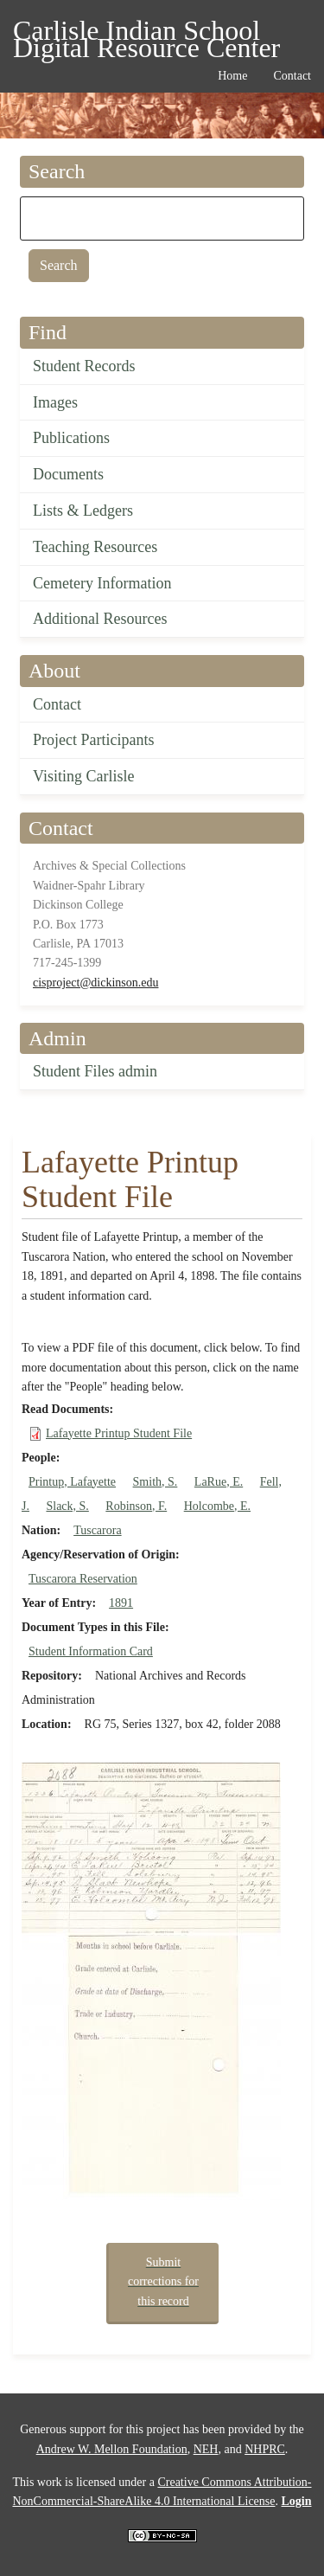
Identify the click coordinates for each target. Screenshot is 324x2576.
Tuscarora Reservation (83, 1578)
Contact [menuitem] (292, 75)
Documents (68, 474)
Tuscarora (97, 1530)
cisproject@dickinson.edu (95, 982)
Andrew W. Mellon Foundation (111, 2449)
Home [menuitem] (232, 75)
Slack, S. (67, 1506)
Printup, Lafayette (72, 1481)
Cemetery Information (102, 583)
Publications (71, 437)
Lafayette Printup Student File (119, 1433)
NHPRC (265, 2449)
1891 (121, 1602)
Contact (57, 704)
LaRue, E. (218, 1481)
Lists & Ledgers (83, 510)
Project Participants (93, 739)
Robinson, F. (136, 1506)
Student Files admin (95, 1071)
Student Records (84, 366)
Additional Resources (100, 618)
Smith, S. (155, 1481)
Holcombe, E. (217, 1506)
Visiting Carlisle (83, 776)
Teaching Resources (95, 547)
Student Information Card (91, 1651)
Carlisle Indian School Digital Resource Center (146, 33)
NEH (206, 2449)
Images (55, 402)
